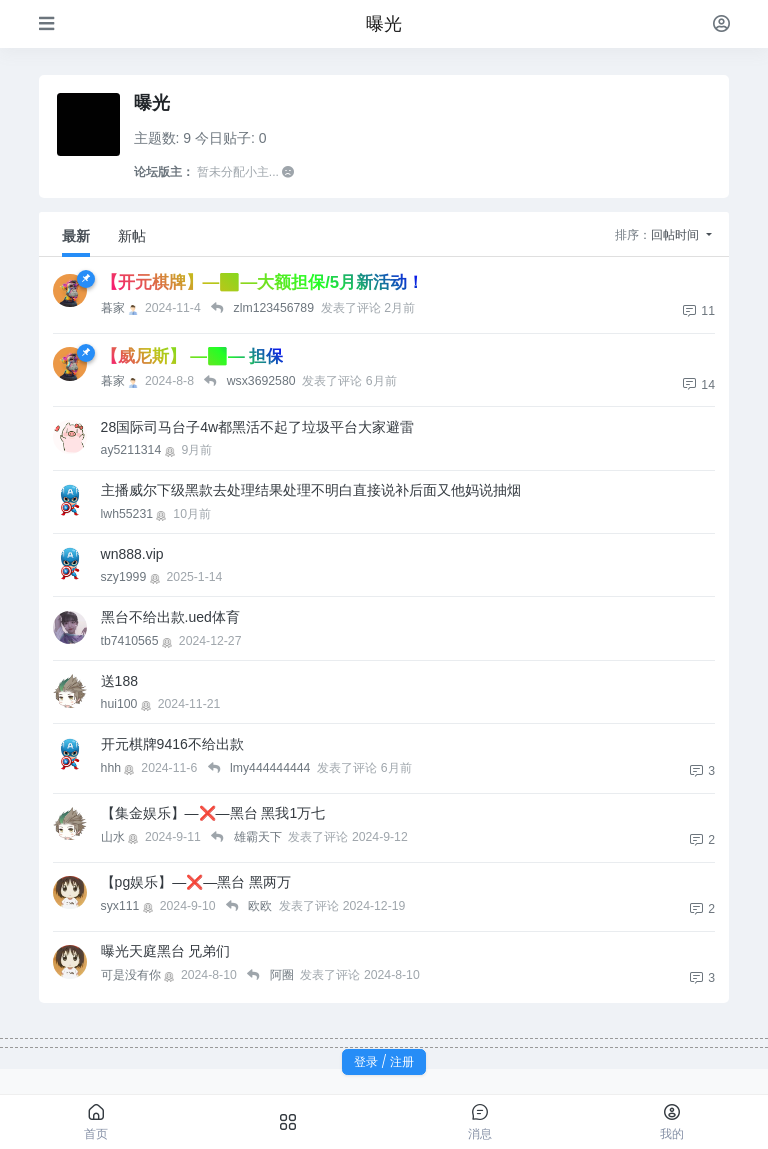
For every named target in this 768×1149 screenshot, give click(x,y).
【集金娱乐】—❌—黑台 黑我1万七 (213, 813)
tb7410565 (138, 641)
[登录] (721, 23)
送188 (119, 681)
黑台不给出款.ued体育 (170, 617)
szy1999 (132, 577)
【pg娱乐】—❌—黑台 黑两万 (196, 882)
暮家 (121, 308)
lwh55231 (135, 514)
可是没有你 (139, 975)
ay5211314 (139, 450)
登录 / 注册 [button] (384, 1061)
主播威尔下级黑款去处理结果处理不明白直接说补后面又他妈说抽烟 (311, 490)
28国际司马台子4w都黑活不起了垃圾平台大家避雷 (257, 427)
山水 (121, 837)
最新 (76, 236)
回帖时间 (676, 235)
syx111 (129, 906)
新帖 (132, 236)
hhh (119, 768)
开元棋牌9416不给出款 (172, 744)
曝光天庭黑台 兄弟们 (166, 951)
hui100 (128, 704)
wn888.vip (132, 554)
